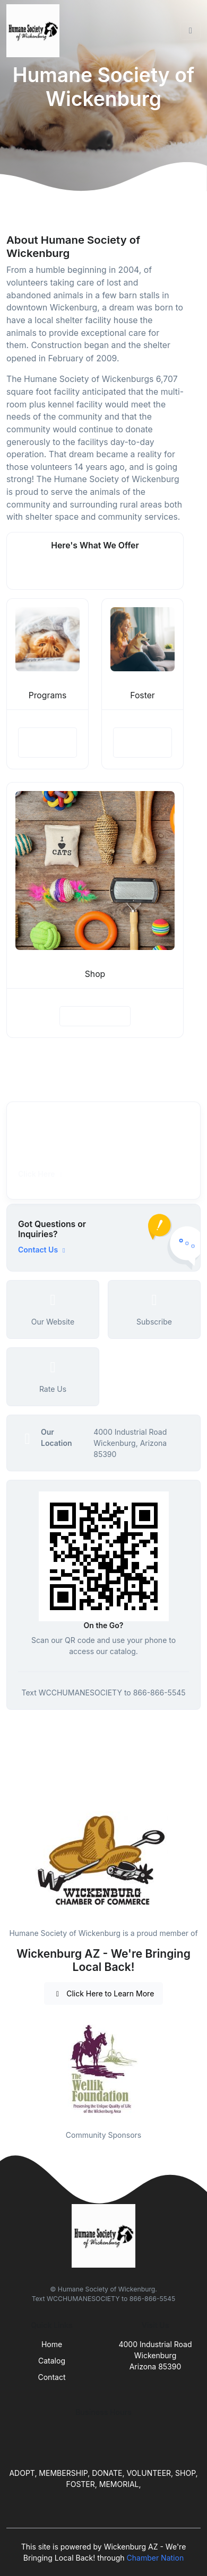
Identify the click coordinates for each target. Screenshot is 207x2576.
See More (95, 570)
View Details (47, 742)
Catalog (51, 2360)
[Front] (35, 30)
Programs (48, 695)
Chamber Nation (155, 2557)
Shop (95, 974)
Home (51, 2344)
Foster (142, 695)
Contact (52, 2377)
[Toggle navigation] (190, 31)
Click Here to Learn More (103, 1993)
